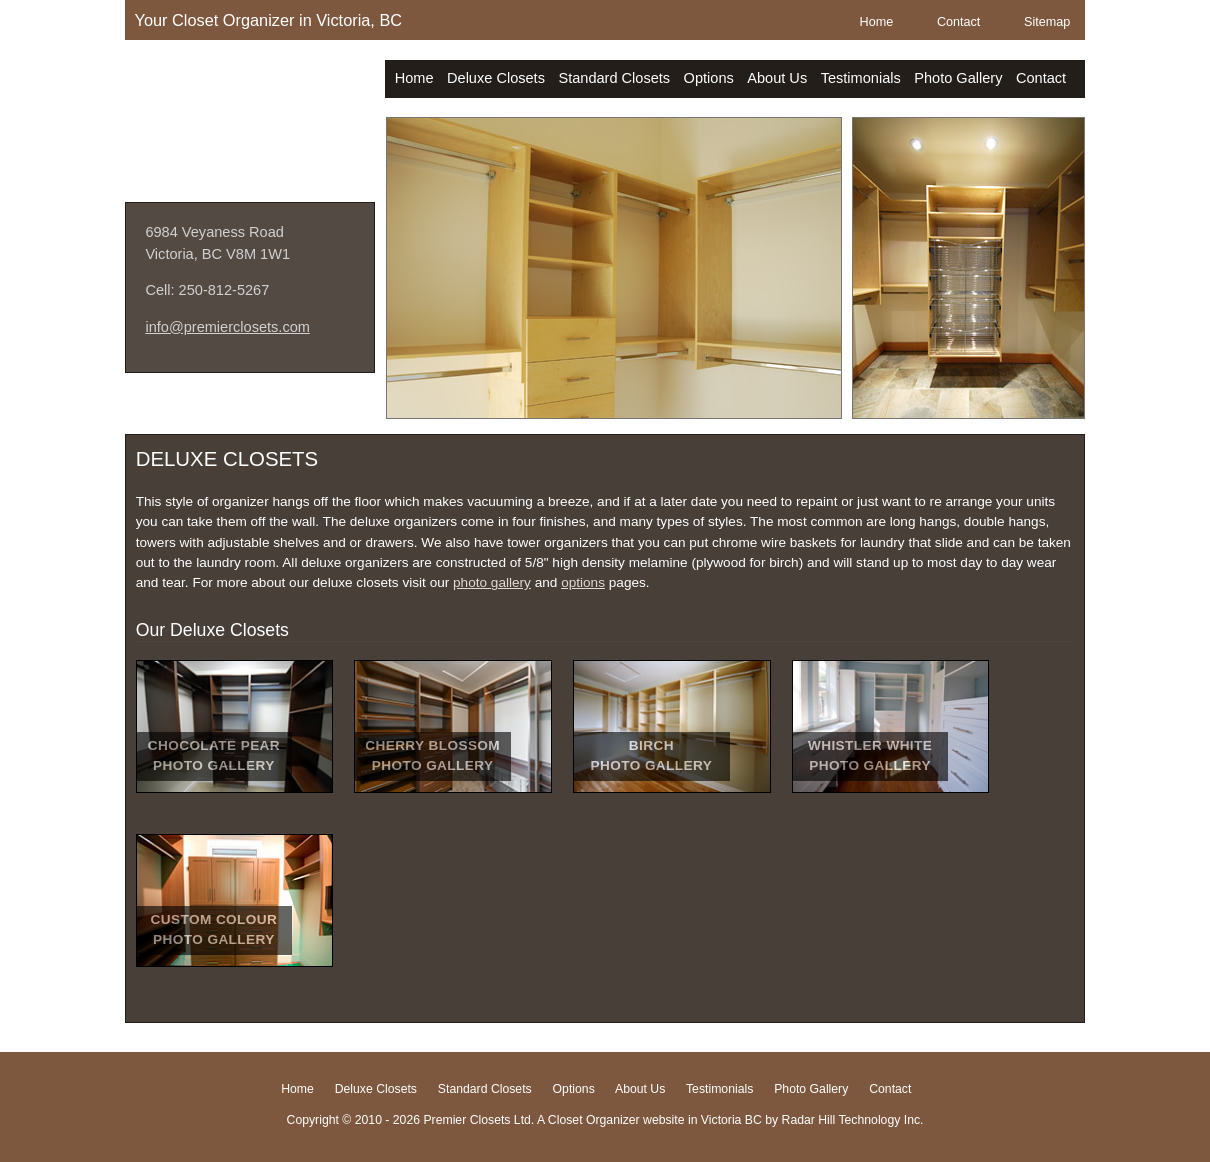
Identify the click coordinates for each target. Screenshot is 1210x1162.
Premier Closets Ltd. (250, 108)
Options (709, 78)
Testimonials (861, 78)
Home (877, 22)
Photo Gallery (958, 78)
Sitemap (1047, 22)
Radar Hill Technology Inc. (853, 1120)
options (583, 582)
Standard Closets (614, 78)
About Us (777, 78)
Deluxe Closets (496, 78)
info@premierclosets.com (227, 327)
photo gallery (492, 582)
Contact (958, 22)
